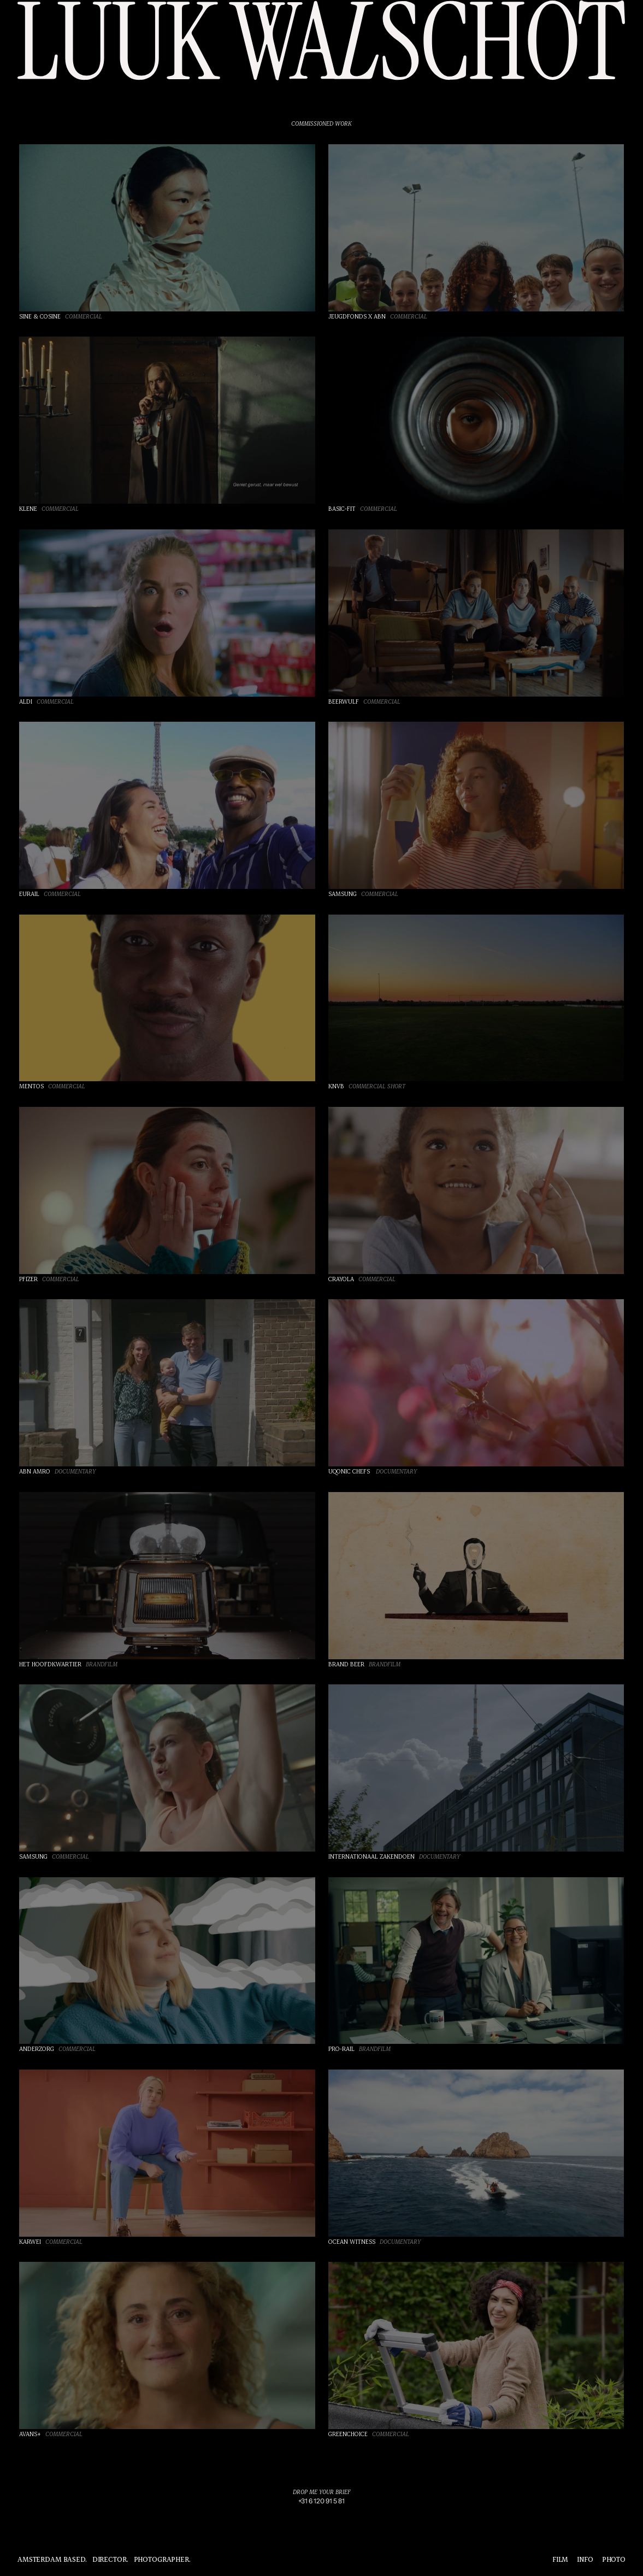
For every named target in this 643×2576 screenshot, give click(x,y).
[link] (321, 2501)
